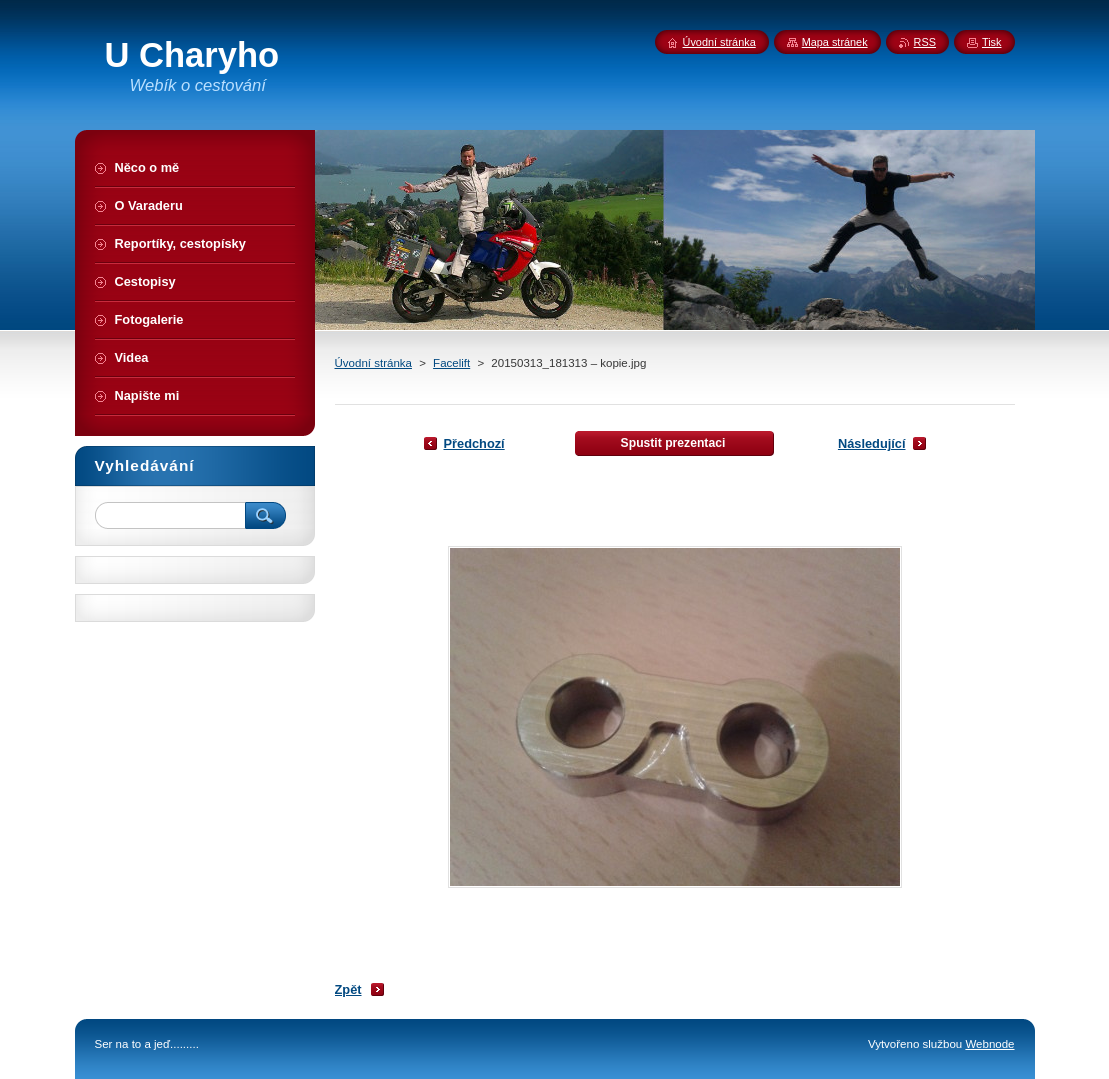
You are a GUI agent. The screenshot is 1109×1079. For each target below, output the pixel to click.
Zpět (348, 989)
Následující (872, 443)
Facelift (451, 363)
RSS (925, 42)
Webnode (989, 1044)
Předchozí (474, 443)
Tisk (992, 42)
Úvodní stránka (373, 363)
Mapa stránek (835, 42)
